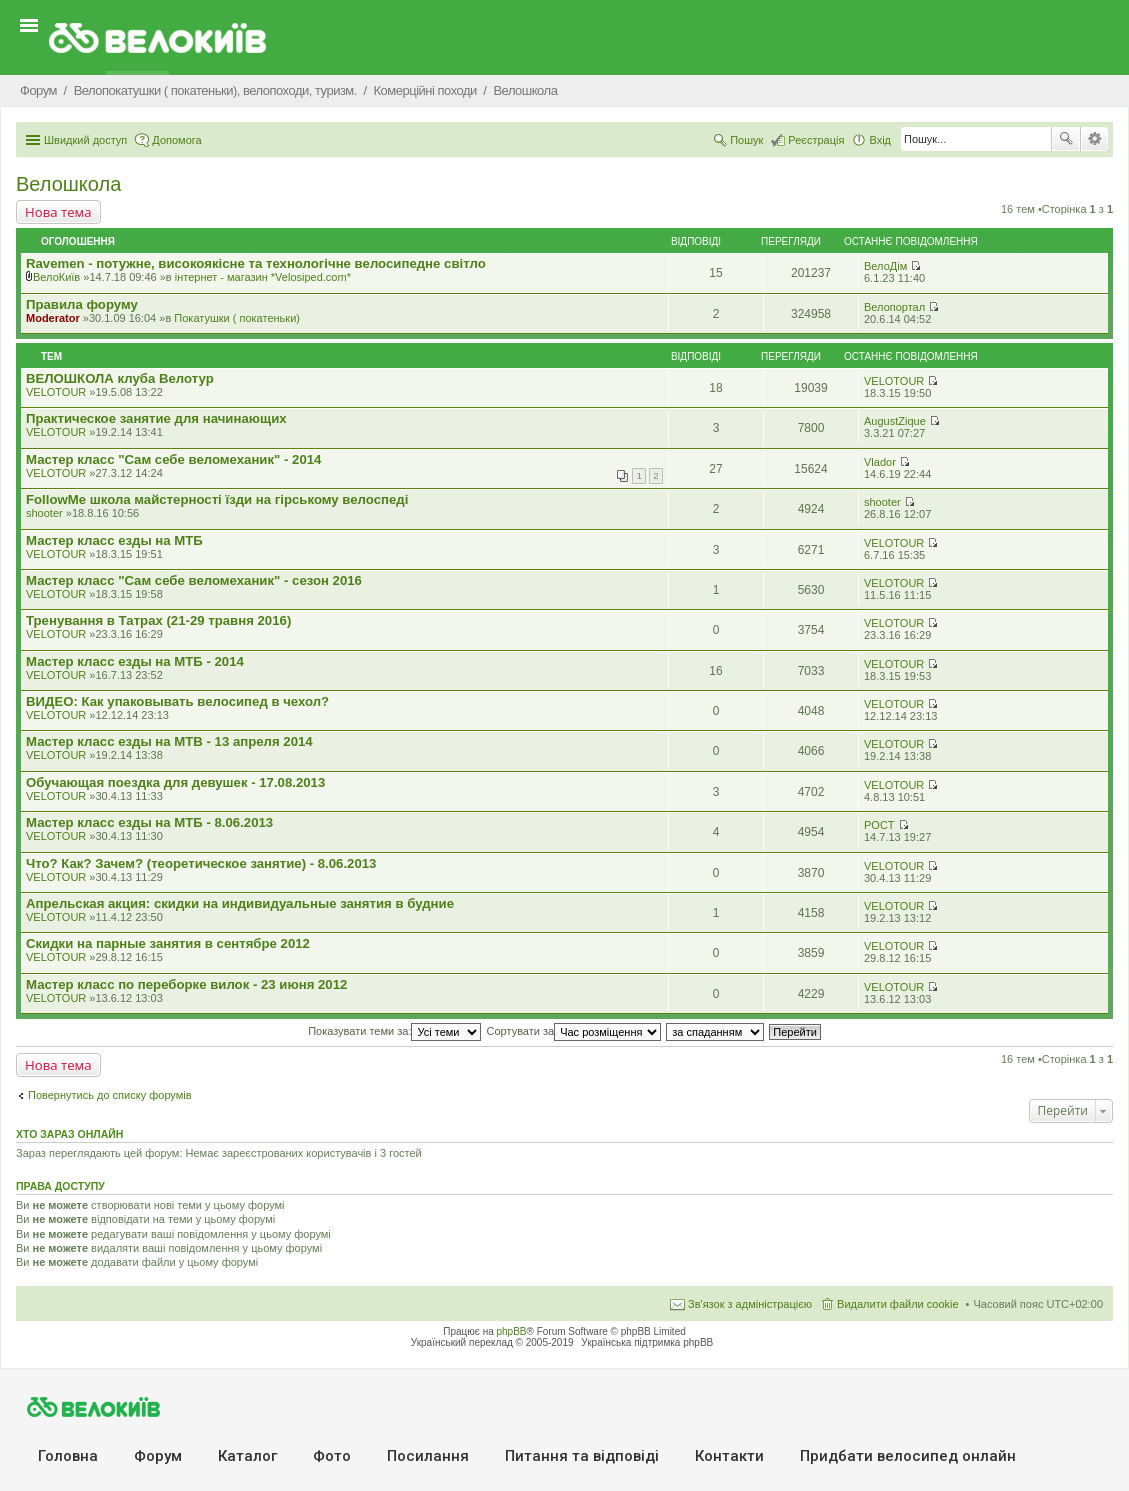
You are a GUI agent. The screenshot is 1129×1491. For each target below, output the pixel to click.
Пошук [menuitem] (746, 140)
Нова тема (58, 212)
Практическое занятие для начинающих (156, 418)
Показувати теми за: (394, 1031)
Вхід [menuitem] (880, 140)
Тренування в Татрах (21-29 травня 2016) (158, 620)
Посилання (428, 1456)
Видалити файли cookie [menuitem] (898, 1304)
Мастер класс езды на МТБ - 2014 (135, 661)
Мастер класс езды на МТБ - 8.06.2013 (149, 822)
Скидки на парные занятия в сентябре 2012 (168, 943)
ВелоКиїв (56, 277)
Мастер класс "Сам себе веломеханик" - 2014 (173, 459)
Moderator (53, 318)
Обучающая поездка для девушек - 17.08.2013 (175, 782)
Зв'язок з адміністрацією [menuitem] (750, 1304)
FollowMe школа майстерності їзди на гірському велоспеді (217, 499)
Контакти (729, 1456)
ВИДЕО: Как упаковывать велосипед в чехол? (177, 701)
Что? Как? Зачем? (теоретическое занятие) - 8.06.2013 (201, 863)
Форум (158, 1456)
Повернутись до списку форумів (110, 1095)
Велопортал (894, 307)
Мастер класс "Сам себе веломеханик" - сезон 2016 (194, 580)
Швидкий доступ (85, 140)
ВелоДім (885, 266)
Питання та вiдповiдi (582, 1456)
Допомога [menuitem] (176, 140)
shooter (44, 513)
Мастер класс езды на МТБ (114, 540)
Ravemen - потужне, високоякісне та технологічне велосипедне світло (256, 263)
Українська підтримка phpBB (647, 1342)
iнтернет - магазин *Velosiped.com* (263, 277)
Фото (332, 1456)
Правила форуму (82, 304)
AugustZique (895, 421)
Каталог (247, 1456)
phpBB (512, 1331)
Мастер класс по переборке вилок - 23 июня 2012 (186, 984)
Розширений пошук (1094, 139)
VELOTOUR (56, 392)
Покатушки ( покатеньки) (237, 318)
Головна (68, 1456)
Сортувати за (574, 1031)
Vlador (880, 462)
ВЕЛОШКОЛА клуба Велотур (120, 378)
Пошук (1066, 139)
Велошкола (68, 184)
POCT (879, 825)
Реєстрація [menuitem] (816, 140)
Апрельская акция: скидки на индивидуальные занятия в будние (240, 903)
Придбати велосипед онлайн (908, 1456)
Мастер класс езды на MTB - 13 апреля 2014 (169, 741)
